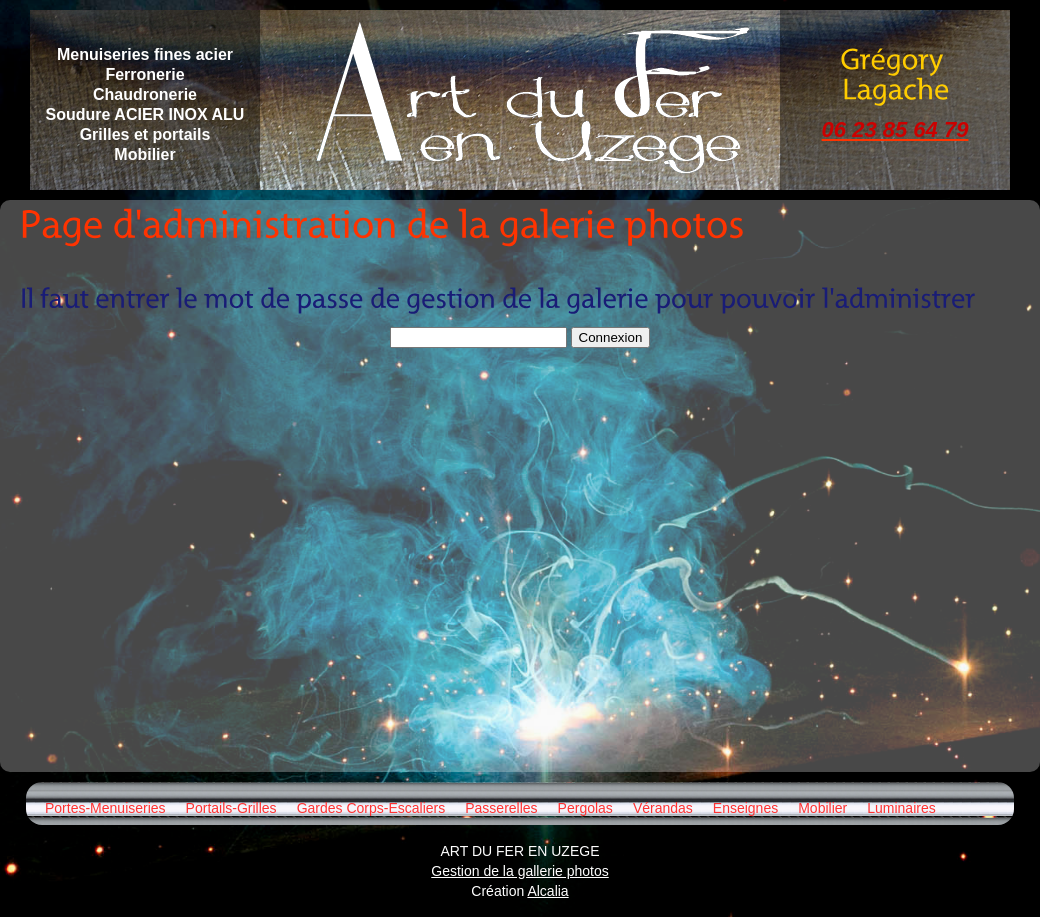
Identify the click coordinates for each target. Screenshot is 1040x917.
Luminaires (901, 808)
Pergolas (585, 808)
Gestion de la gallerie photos (519, 871)
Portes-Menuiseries (105, 808)
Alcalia (547, 891)
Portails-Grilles (231, 808)
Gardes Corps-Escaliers (371, 808)
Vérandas (663, 808)
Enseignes (745, 808)
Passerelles (501, 808)
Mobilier (822, 808)
